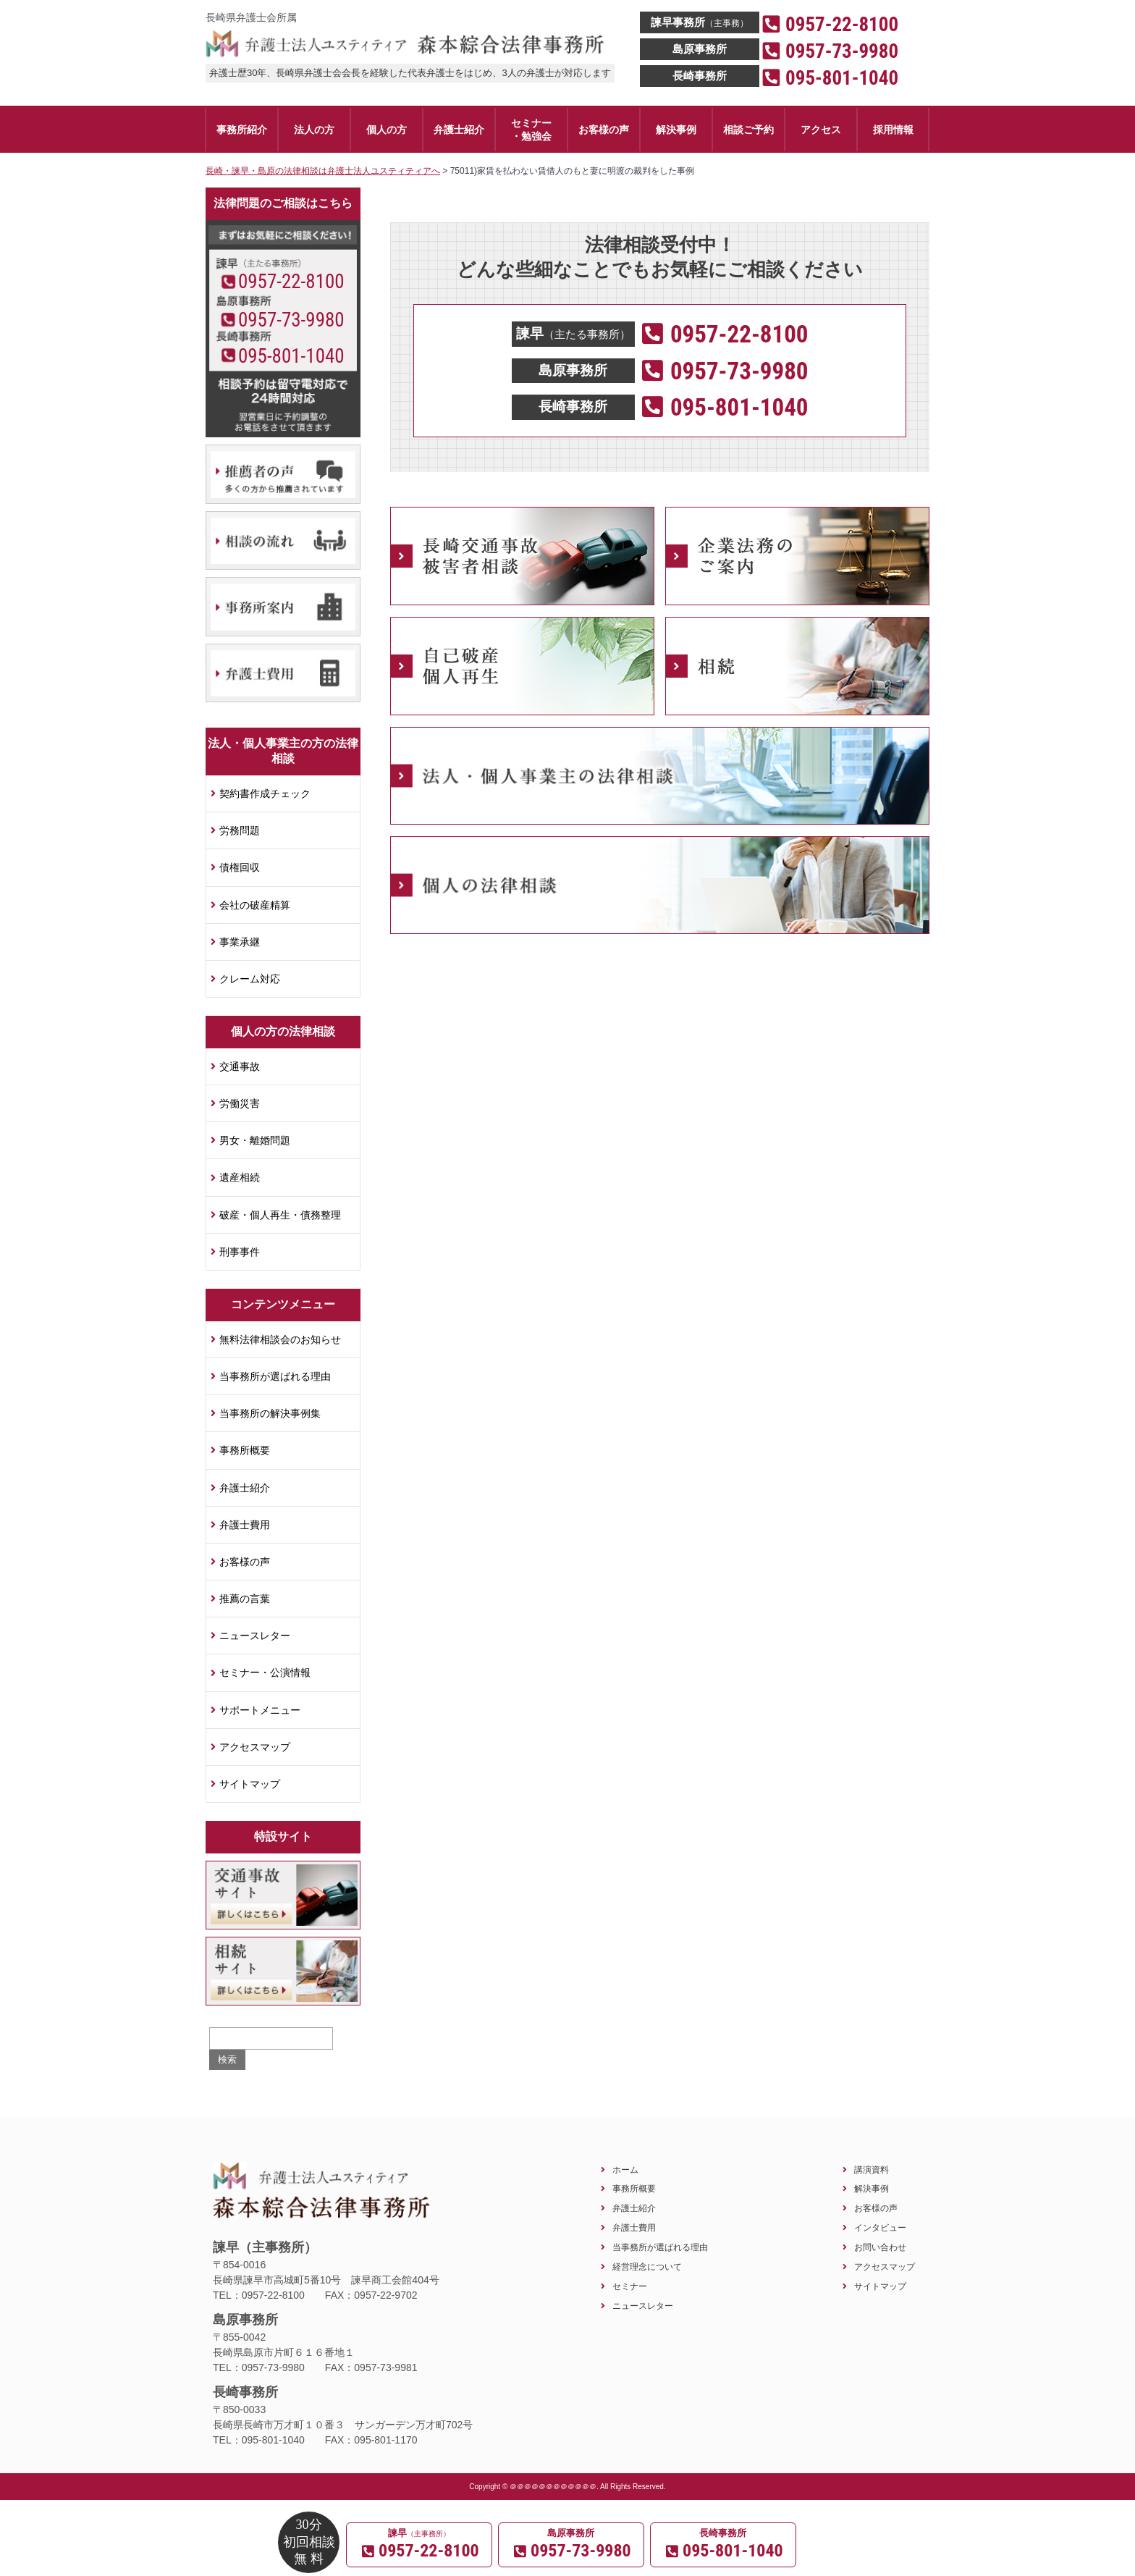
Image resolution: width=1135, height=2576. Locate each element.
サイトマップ (249, 1784)
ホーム (625, 2169)
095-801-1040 (291, 356)
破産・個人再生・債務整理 (280, 1215)
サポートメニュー (259, 1710)
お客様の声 (244, 1561)
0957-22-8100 (291, 281)
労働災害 (239, 1103)
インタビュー (880, 2227)
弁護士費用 (244, 1525)
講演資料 (871, 2169)
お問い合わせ (880, 2247)
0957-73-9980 (291, 320)
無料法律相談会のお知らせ (280, 1339)
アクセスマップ (254, 1747)
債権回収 (239, 867)
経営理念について (647, 2266)
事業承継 (239, 942)
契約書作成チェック (265, 793)
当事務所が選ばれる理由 (275, 1376)
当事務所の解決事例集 (270, 1413)
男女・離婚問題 (254, 1140)
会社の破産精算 (254, 905)
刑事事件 (239, 1252)
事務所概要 (244, 1450)
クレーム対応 (249, 979)
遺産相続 (239, 1177)
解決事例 (871, 2188)
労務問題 (239, 830)
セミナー (629, 2286)
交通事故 (239, 1066)
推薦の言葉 (244, 1598)
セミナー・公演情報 (265, 1672)
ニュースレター (254, 1635)
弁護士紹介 (244, 1488)
